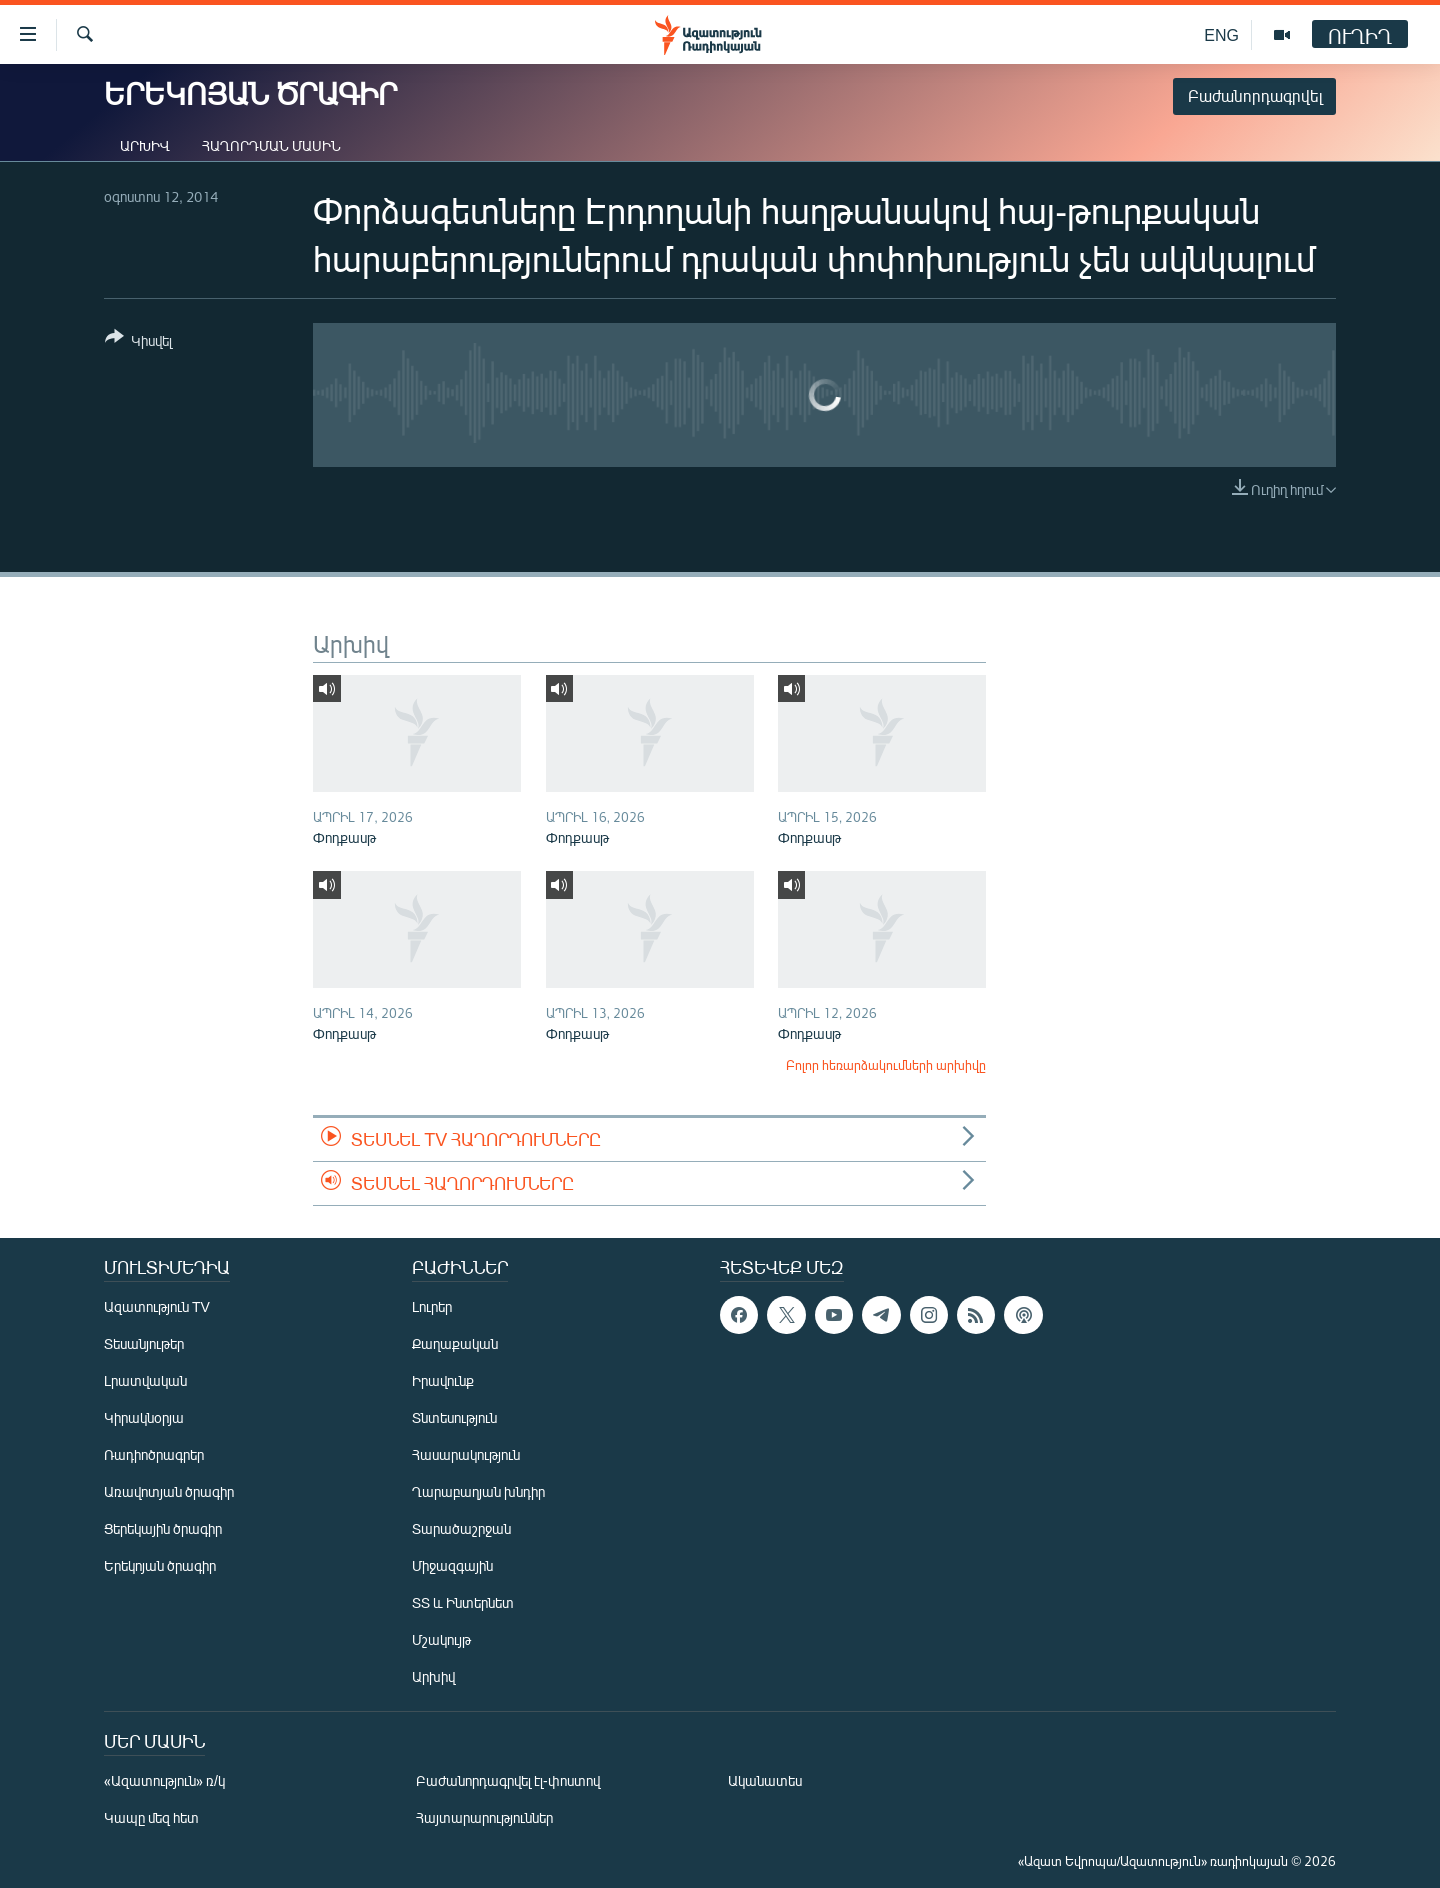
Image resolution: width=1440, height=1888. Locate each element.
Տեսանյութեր (144, 1343)
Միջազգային (452, 1565)
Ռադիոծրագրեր (154, 1454)
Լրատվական (145, 1380)
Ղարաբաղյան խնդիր (478, 1491)
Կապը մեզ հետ (151, 1817)
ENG (1221, 34)
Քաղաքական (455, 1343)
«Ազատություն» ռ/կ (164, 1780)
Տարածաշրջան (461, 1528)
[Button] (138, 342)
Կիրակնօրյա (144, 1417)
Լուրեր (432, 1306)
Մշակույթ (441, 1639)
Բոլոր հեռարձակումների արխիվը (886, 1065)
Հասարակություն (466, 1454)
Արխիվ (145, 145)
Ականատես (765, 1780)
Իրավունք (443, 1380)
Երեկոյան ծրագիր (160, 1565)
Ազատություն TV (157, 1306)
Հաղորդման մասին (271, 145)
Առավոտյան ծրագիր (169, 1491)
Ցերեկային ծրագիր (163, 1528)
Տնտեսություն (454, 1417)
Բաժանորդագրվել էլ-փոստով (508, 1780)
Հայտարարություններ (484, 1817)
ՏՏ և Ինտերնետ (463, 1602)
